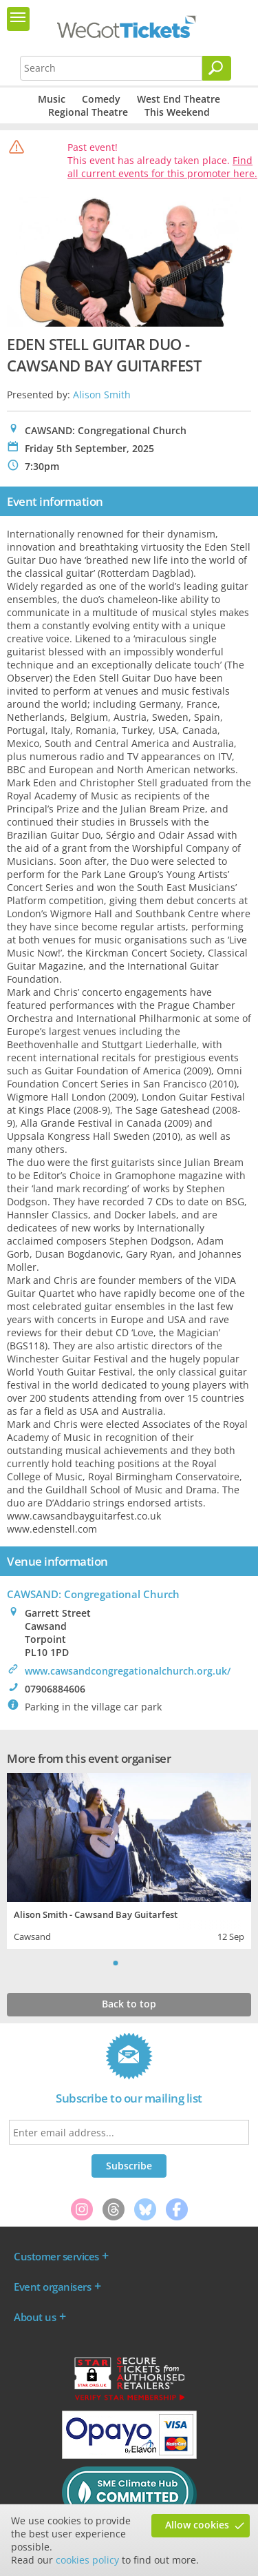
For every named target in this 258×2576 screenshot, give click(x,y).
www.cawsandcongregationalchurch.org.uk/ (127, 1670)
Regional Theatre (88, 112)
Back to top (129, 2003)
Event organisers (52, 2286)
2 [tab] (129, 1963)
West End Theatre (178, 98)
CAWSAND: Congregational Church (93, 1594)
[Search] (216, 68)
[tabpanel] (129, 1860)
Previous (98, 1963)
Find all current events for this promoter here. (162, 167)
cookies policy (87, 2559)
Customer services (56, 2256)
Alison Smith (102, 394)
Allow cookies (197, 2524)
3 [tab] (143, 1963)
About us (35, 2317)
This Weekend (177, 112)
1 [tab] (115, 1963)
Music (51, 98)
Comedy (101, 98)
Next (160, 1963)
